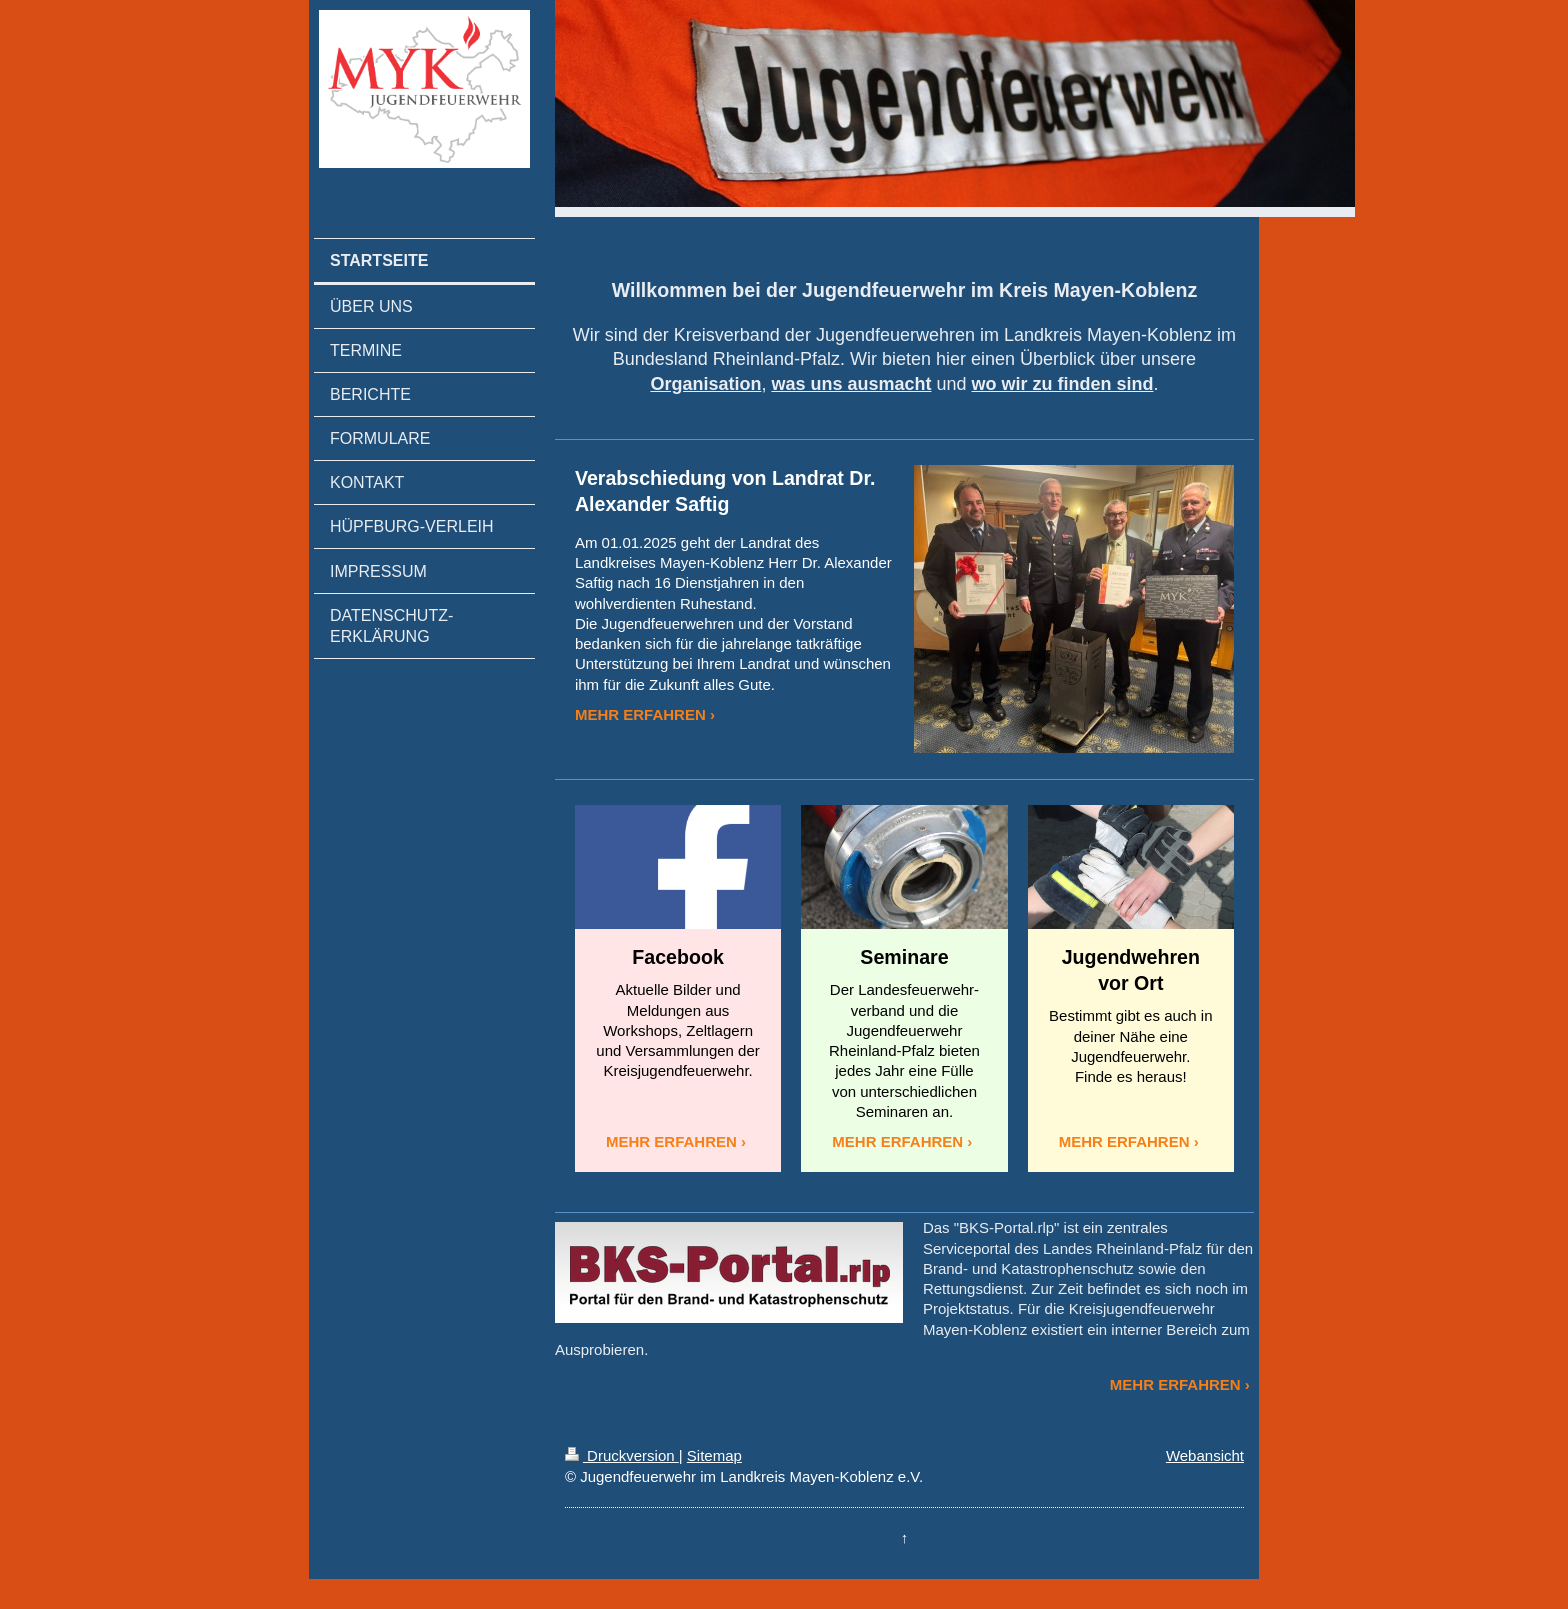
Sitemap (714, 1455)
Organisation (705, 384)
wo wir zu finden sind (1063, 384)
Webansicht (1205, 1455)
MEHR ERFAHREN (640, 714)
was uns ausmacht (851, 384)
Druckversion (622, 1455)
